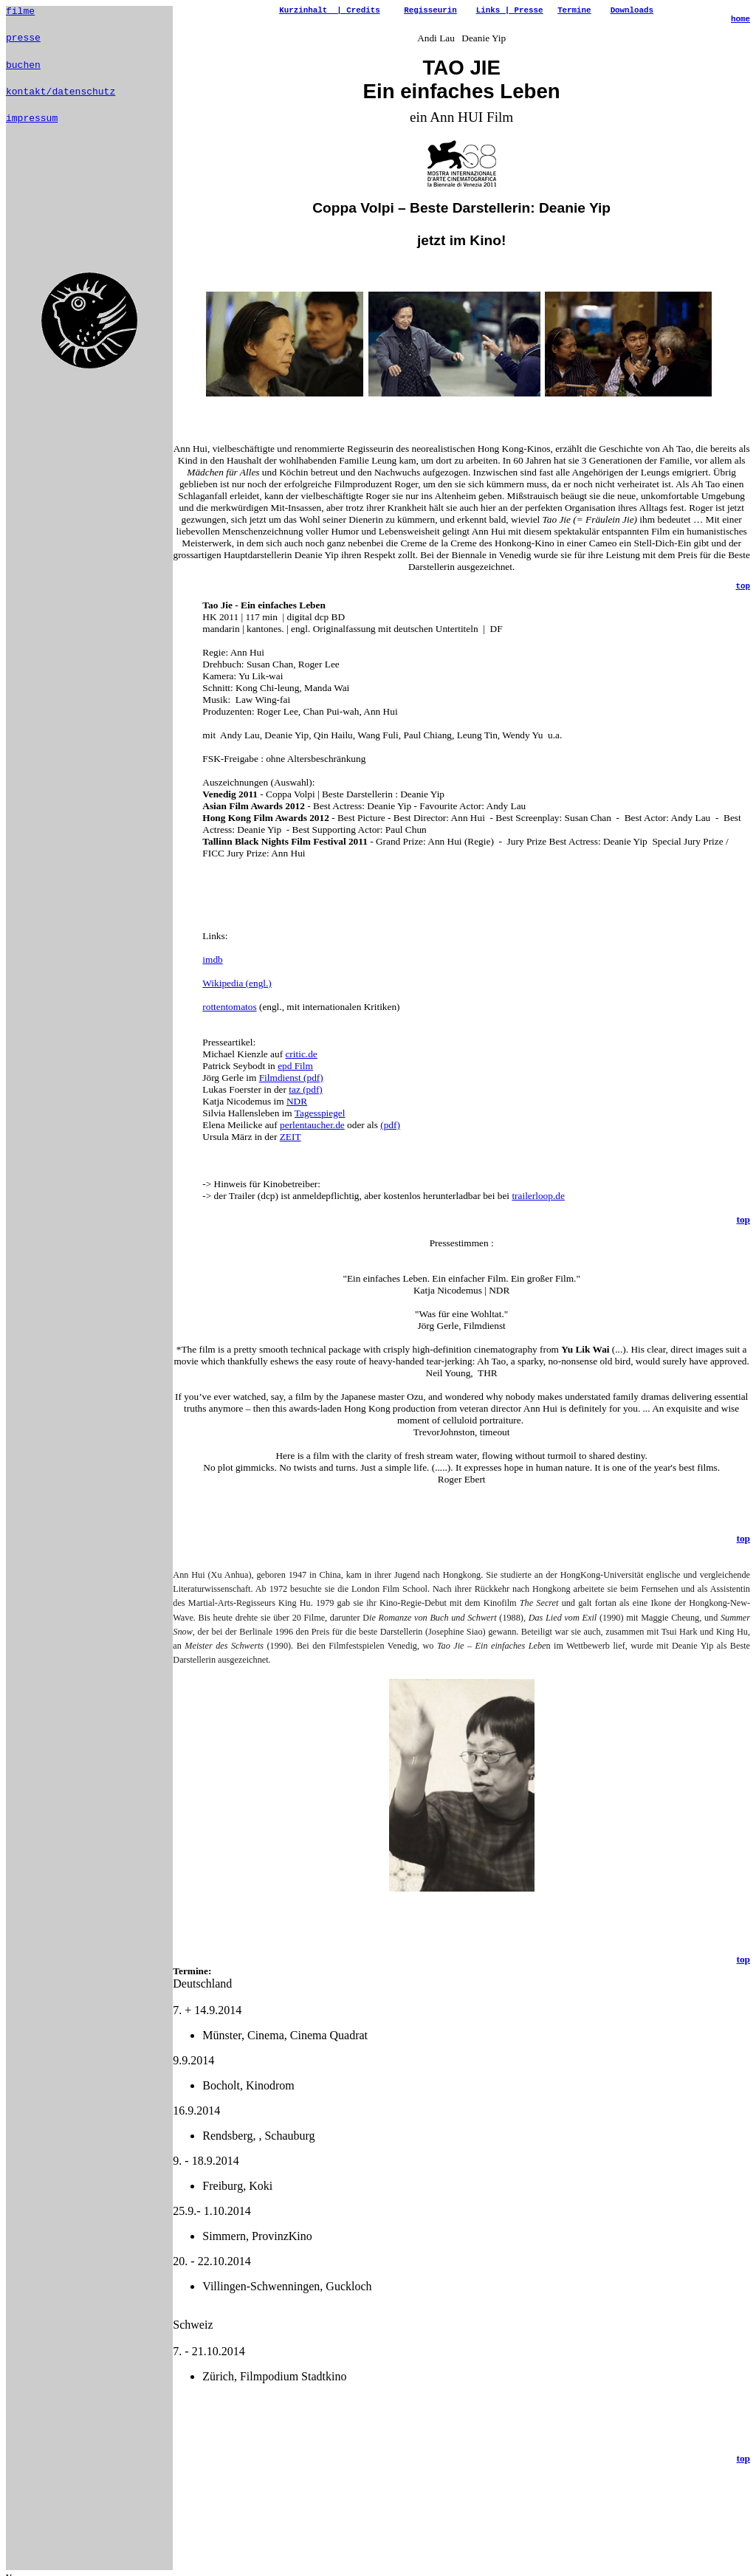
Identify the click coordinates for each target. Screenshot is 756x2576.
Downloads (632, 11)
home (740, 22)
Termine (574, 11)
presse (23, 41)
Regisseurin (430, 11)
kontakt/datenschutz (60, 99)
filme (20, 12)
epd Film (295, 1085)
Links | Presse (509, 11)
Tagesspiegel (320, 1132)
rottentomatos (229, 1026)
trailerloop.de (538, 1215)
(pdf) (390, 1144)
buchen (23, 71)
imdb (212, 979)
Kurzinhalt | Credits (329, 11)
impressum (32, 128)
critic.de (301, 1073)
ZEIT (290, 1156)
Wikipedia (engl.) (236, 1003)
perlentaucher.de (312, 1144)
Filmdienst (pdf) (291, 1097)
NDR (296, 1121)
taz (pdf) (306, 1109)
